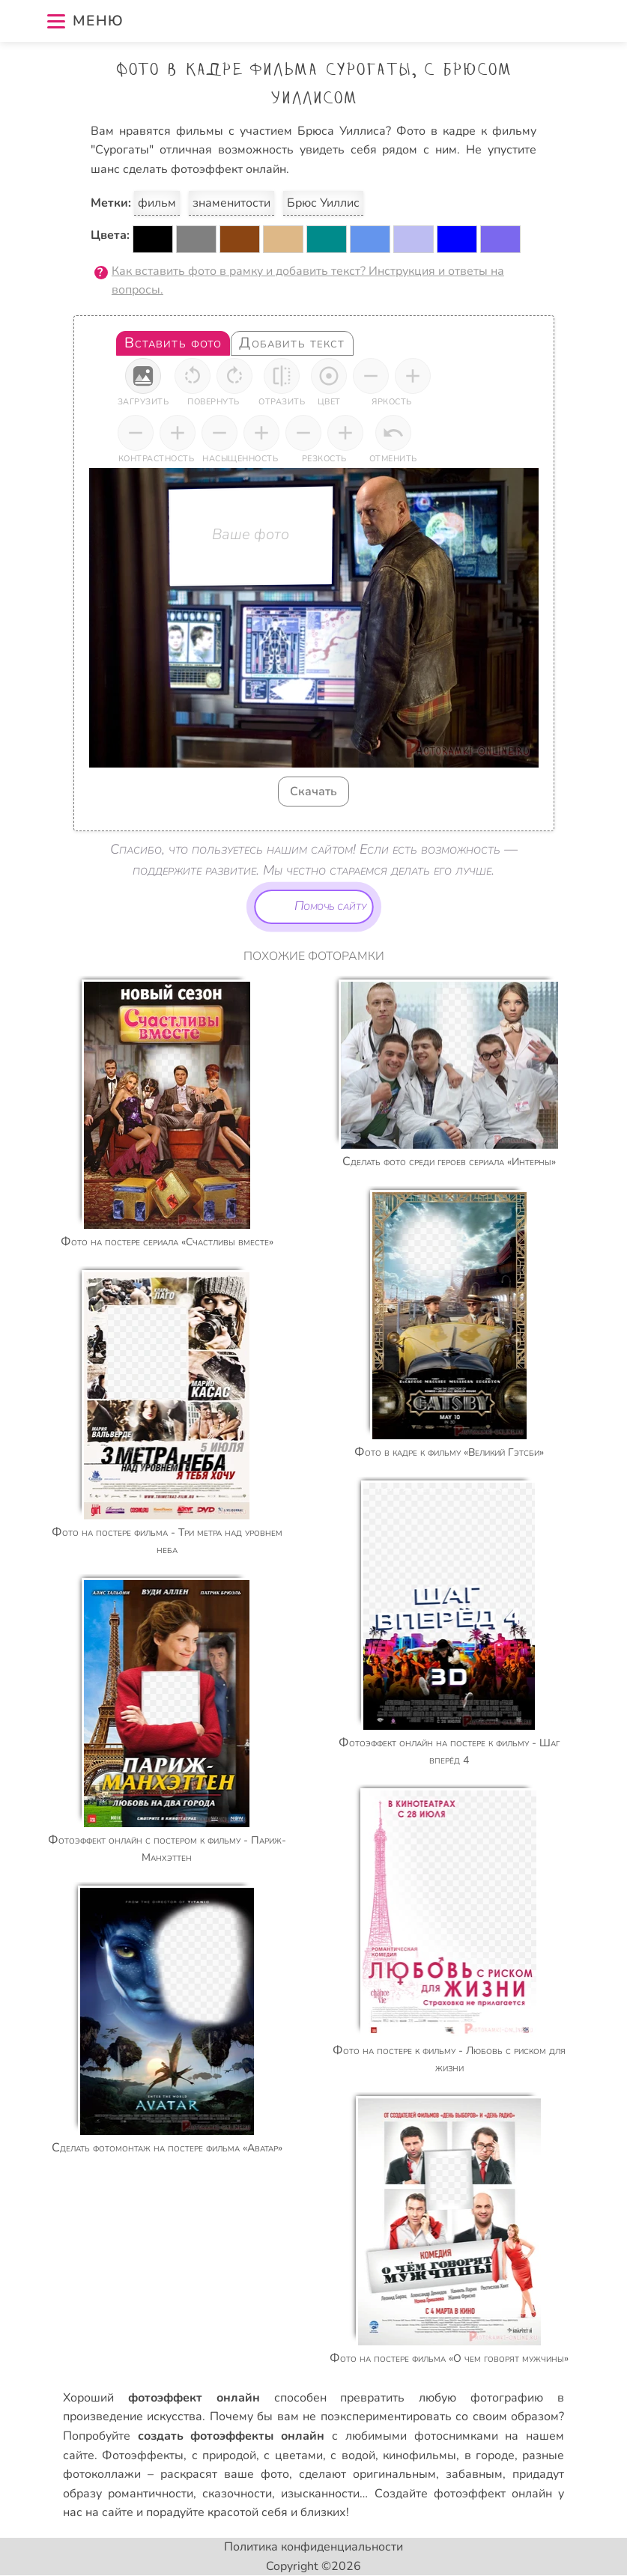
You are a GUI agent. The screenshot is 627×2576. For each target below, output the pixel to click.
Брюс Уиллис (323, 203)
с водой (352, 2455)
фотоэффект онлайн (493, 2493)
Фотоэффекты (143, 2455)
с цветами (293, 2455)
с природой (224, 2455)
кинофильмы (419, 2455)
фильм (157, 203)
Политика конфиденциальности (313, 2547)
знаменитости (231, 203)
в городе (489, 2455)
